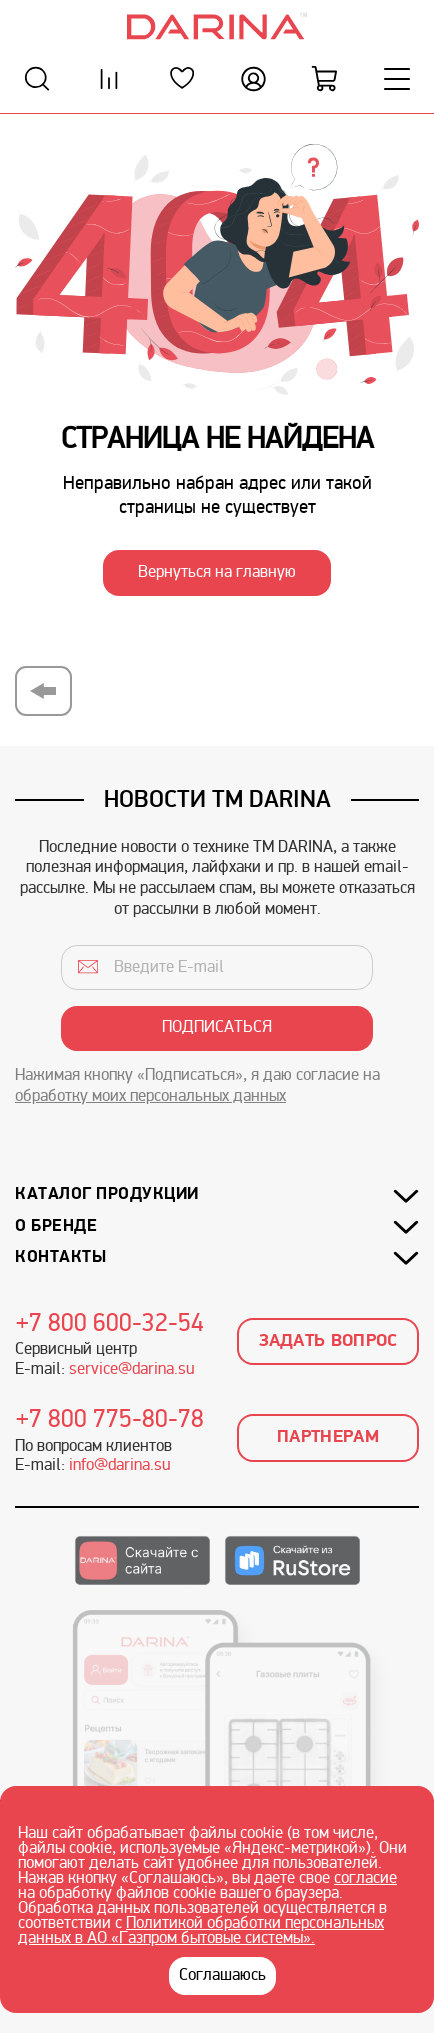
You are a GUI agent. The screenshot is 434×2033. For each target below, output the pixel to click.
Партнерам (328, 1437)
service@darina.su (131, 1370)
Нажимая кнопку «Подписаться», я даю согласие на (197, 1086)
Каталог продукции (107, 1194)
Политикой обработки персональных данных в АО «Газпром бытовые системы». (201, 1931)
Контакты (60, 1257)
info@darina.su (119, 1466)
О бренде (56, 1226)
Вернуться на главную (217, 573)
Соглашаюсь (222, 1976)
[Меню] (397, 78)
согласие (365, 1879)
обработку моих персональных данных (150, 1097)
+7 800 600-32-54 (110, 1325)
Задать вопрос (328, 1341)
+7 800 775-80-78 (110, 1421)
